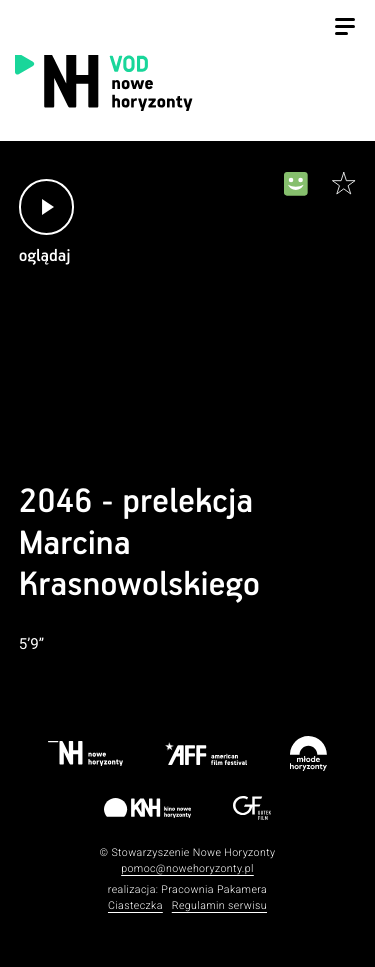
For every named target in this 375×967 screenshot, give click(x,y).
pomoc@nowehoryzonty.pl (187, 868)
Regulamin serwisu (219, 905)
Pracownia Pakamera (214, 889)
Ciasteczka (135, 905)
